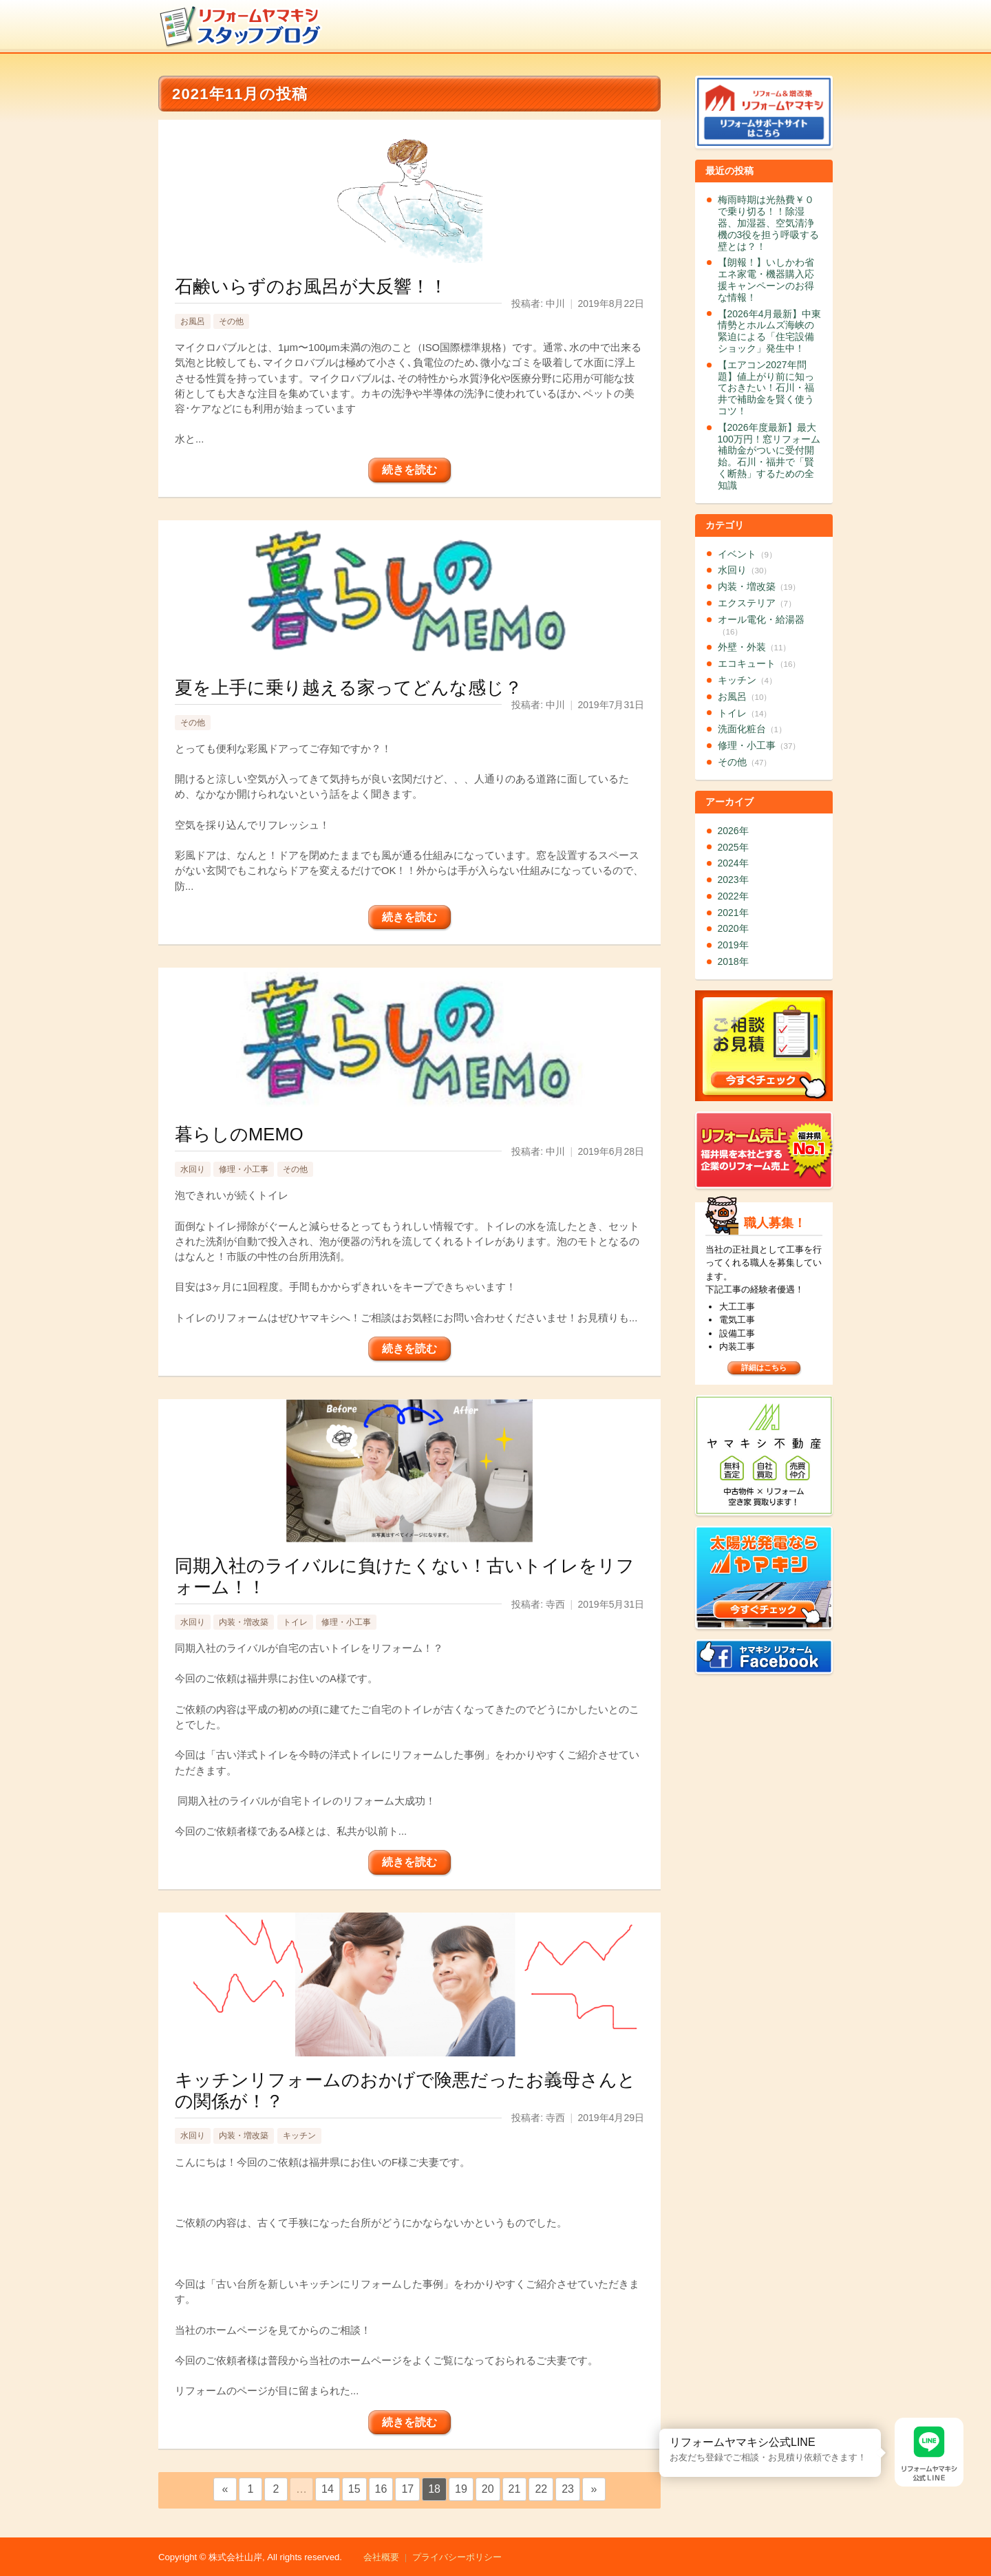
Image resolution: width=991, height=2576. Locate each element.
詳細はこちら (764, 1367)
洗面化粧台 (752, 728)
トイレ (295, 1622)
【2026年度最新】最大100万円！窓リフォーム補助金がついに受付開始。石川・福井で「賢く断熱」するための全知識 (769, 456)
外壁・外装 (754, 646)
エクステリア (757, 602)
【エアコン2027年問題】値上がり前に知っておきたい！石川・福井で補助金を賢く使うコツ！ (766, 387)
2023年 (733, 879)
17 (407, 2489)
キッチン (299, 2135)
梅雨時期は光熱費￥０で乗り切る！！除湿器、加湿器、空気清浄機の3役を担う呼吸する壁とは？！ (769, 222)
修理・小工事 (243, 1169)
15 (354, 2489)
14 (327, 2489)
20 (488, 2489)
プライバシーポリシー (457, 2557)
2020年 (733, 928)
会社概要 (381, 2557)
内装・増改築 (243, 1622)
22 (541, 2489)
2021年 (733, 912)
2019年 (733, 944)
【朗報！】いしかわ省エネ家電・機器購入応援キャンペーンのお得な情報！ (766, 279)
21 (515, 2489)
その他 (231, 321)
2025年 (733, 847)
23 (568, 2489)
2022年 (733, 896)
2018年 (733, 961)
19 (461, 2489)
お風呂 (192, 321)
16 (381, 2489)
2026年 (733, 830)
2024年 (733, 863)
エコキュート (759, 663)
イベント (747, 554)
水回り (192, 1169)
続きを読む (409, 470)
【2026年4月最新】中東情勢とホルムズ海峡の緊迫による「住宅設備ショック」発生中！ (770, 331)
